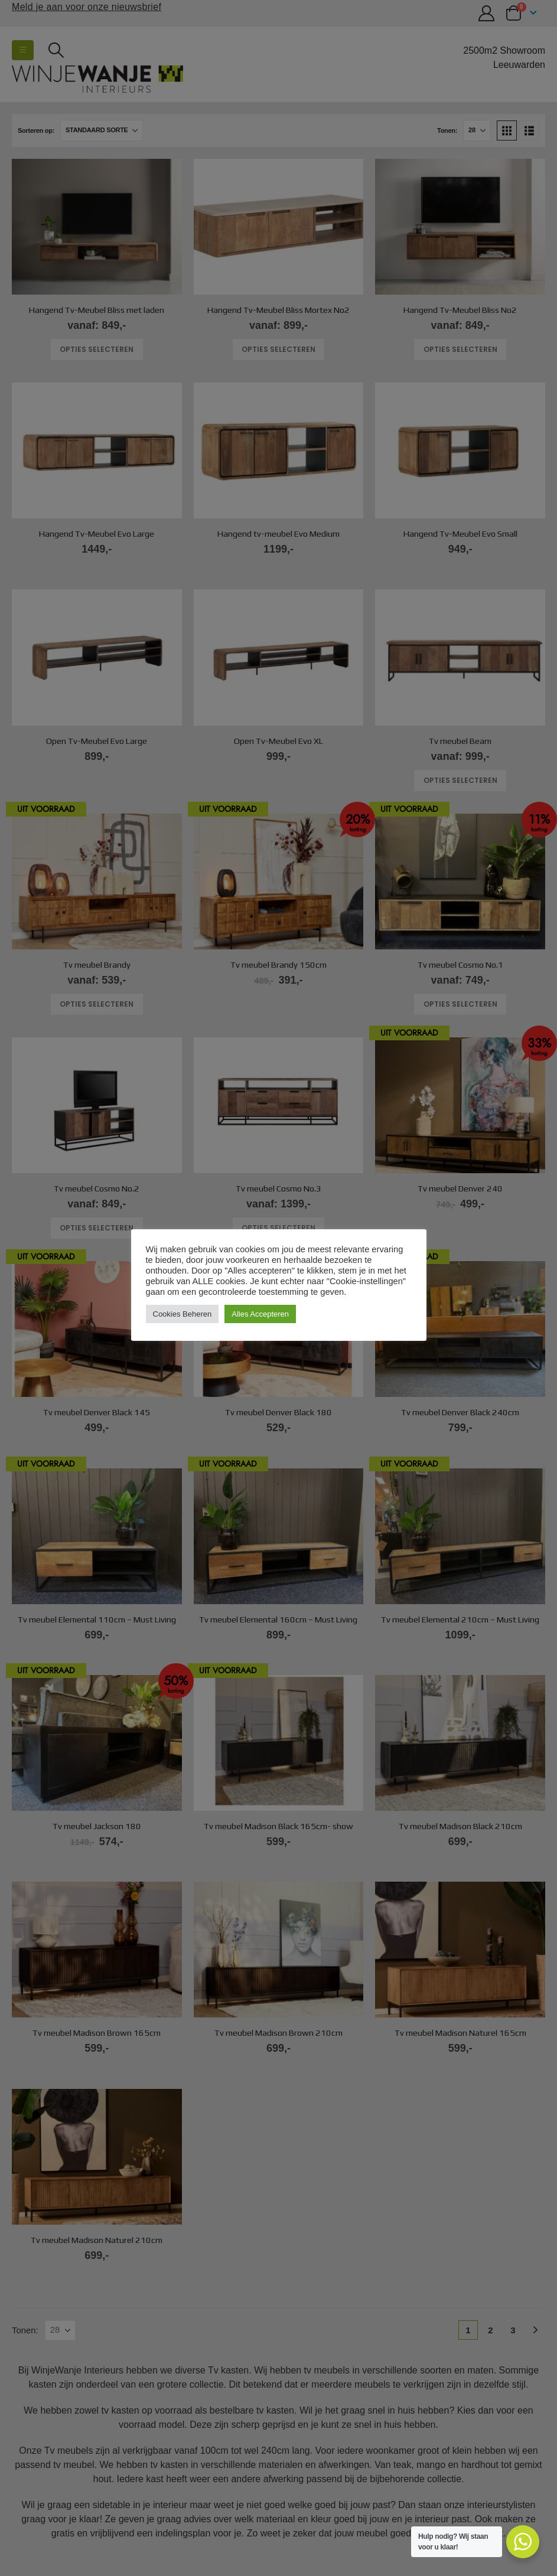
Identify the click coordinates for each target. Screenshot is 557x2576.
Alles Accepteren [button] (260, 1314)
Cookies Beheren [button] (182, 1314)
